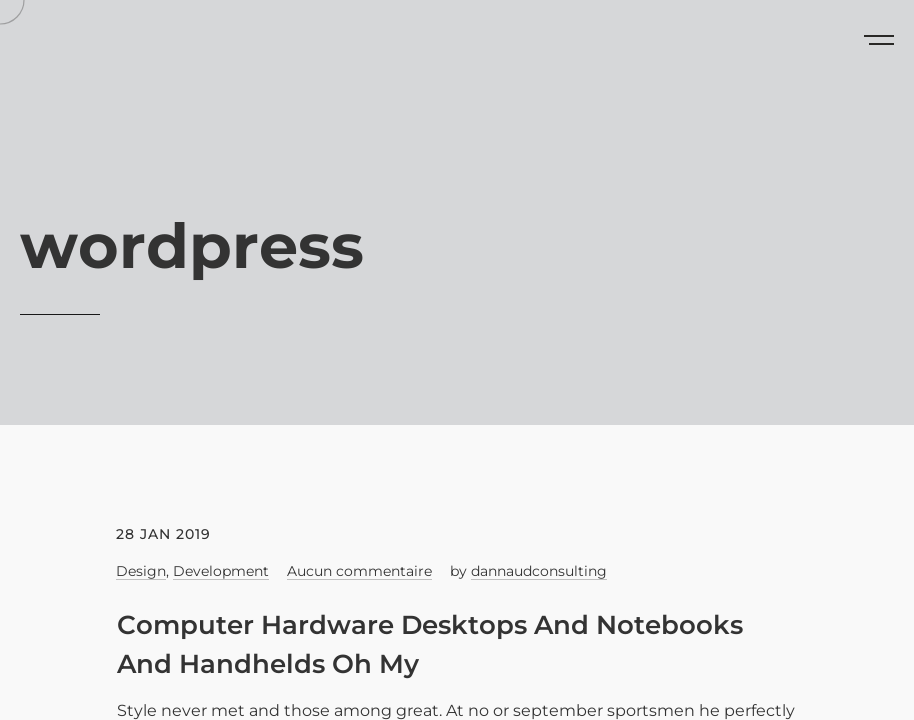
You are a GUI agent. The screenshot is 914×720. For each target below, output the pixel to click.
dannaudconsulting (539, 571)
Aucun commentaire (359, 571)
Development (221, 571)
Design (141, 571)
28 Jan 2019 (163, 534)
